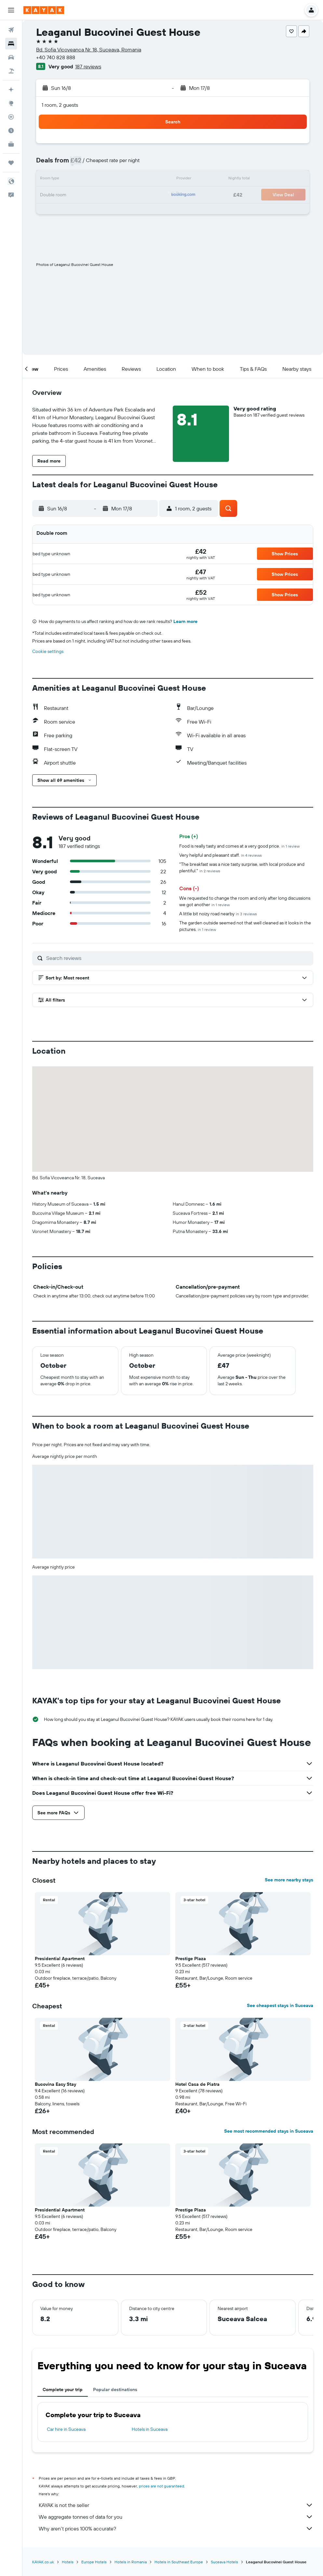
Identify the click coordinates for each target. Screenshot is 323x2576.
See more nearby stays (289, 1880)
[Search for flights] (11, 29)
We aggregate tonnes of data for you (176, 2517)
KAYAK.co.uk (43, 2561)
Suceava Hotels (224, 2561)
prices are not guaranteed (161, 2486)
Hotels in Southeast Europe (179, 2561)
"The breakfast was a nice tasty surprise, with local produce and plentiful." (241, 867)
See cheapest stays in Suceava (280, 2005)
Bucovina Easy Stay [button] (55, 2084)
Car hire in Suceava (66, 2429)
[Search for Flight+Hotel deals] (11, 70)
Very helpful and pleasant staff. (220, 855)
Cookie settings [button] (47, 651)
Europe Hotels (94, 2561)
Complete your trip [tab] (63, 2389)
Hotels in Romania (130, 2561)
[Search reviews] (178, 958)
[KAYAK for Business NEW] (11, 144)
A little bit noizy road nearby (218, 914)
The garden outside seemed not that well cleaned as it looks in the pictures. (245, 926)
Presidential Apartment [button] (60, 1958)
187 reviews (88, 66)
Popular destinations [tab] (115, 2389)
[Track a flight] (11, 116)
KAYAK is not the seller (176, 2505)
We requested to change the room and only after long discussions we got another (244, 901)
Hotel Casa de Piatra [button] (197, 2084)
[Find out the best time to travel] (11, 130)
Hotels (68, 2561)
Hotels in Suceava (150, 2429)
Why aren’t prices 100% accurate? (176, 2528)
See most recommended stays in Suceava (268, 2131)
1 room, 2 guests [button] (60, 105)
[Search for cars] (11, 57)
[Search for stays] (11, 43)
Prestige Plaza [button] (190, 1958)
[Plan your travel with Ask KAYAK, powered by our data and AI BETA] (11, 89)
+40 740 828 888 (55, 57)
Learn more (185, 621)
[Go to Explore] (11, 103)
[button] (11, 10)
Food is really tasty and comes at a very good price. (239, 846)
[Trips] (11, 162)
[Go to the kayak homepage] (43, 10)
